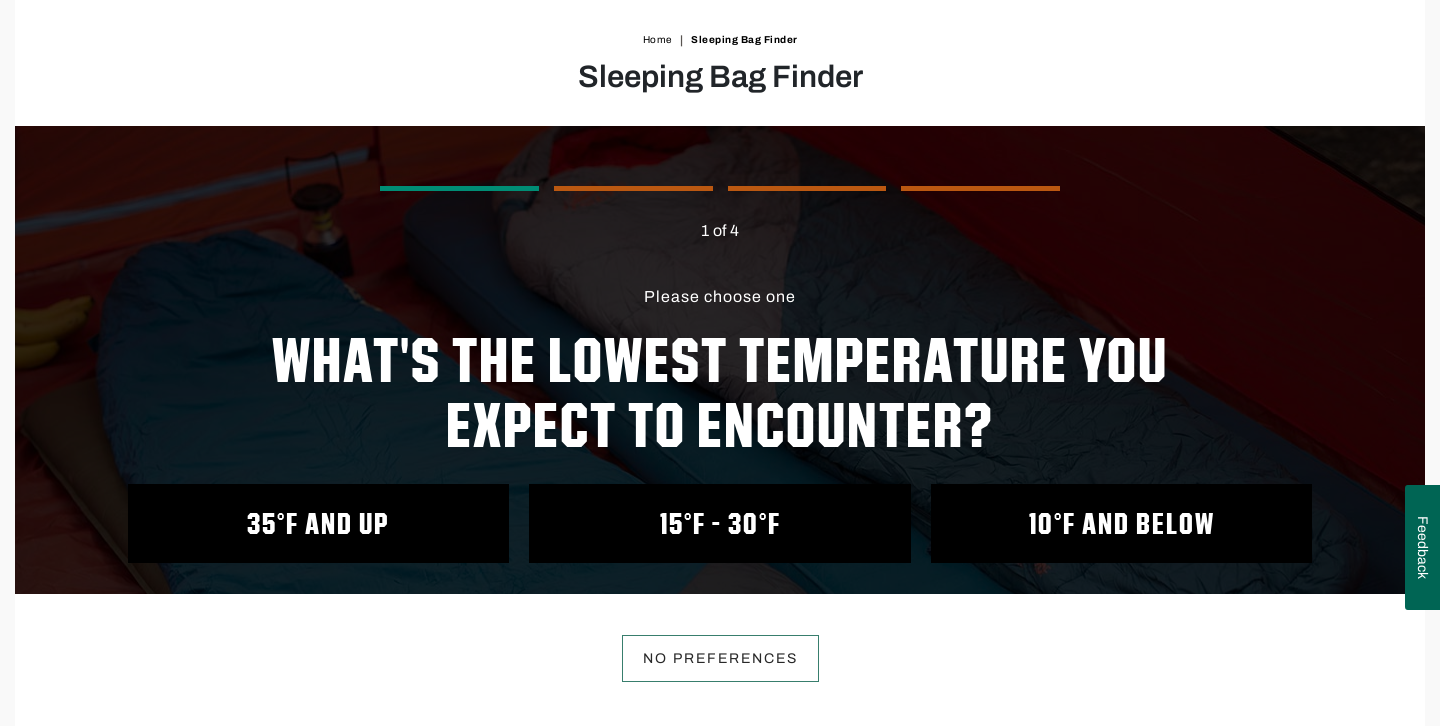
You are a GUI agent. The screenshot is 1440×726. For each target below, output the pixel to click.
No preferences (720, 658)
